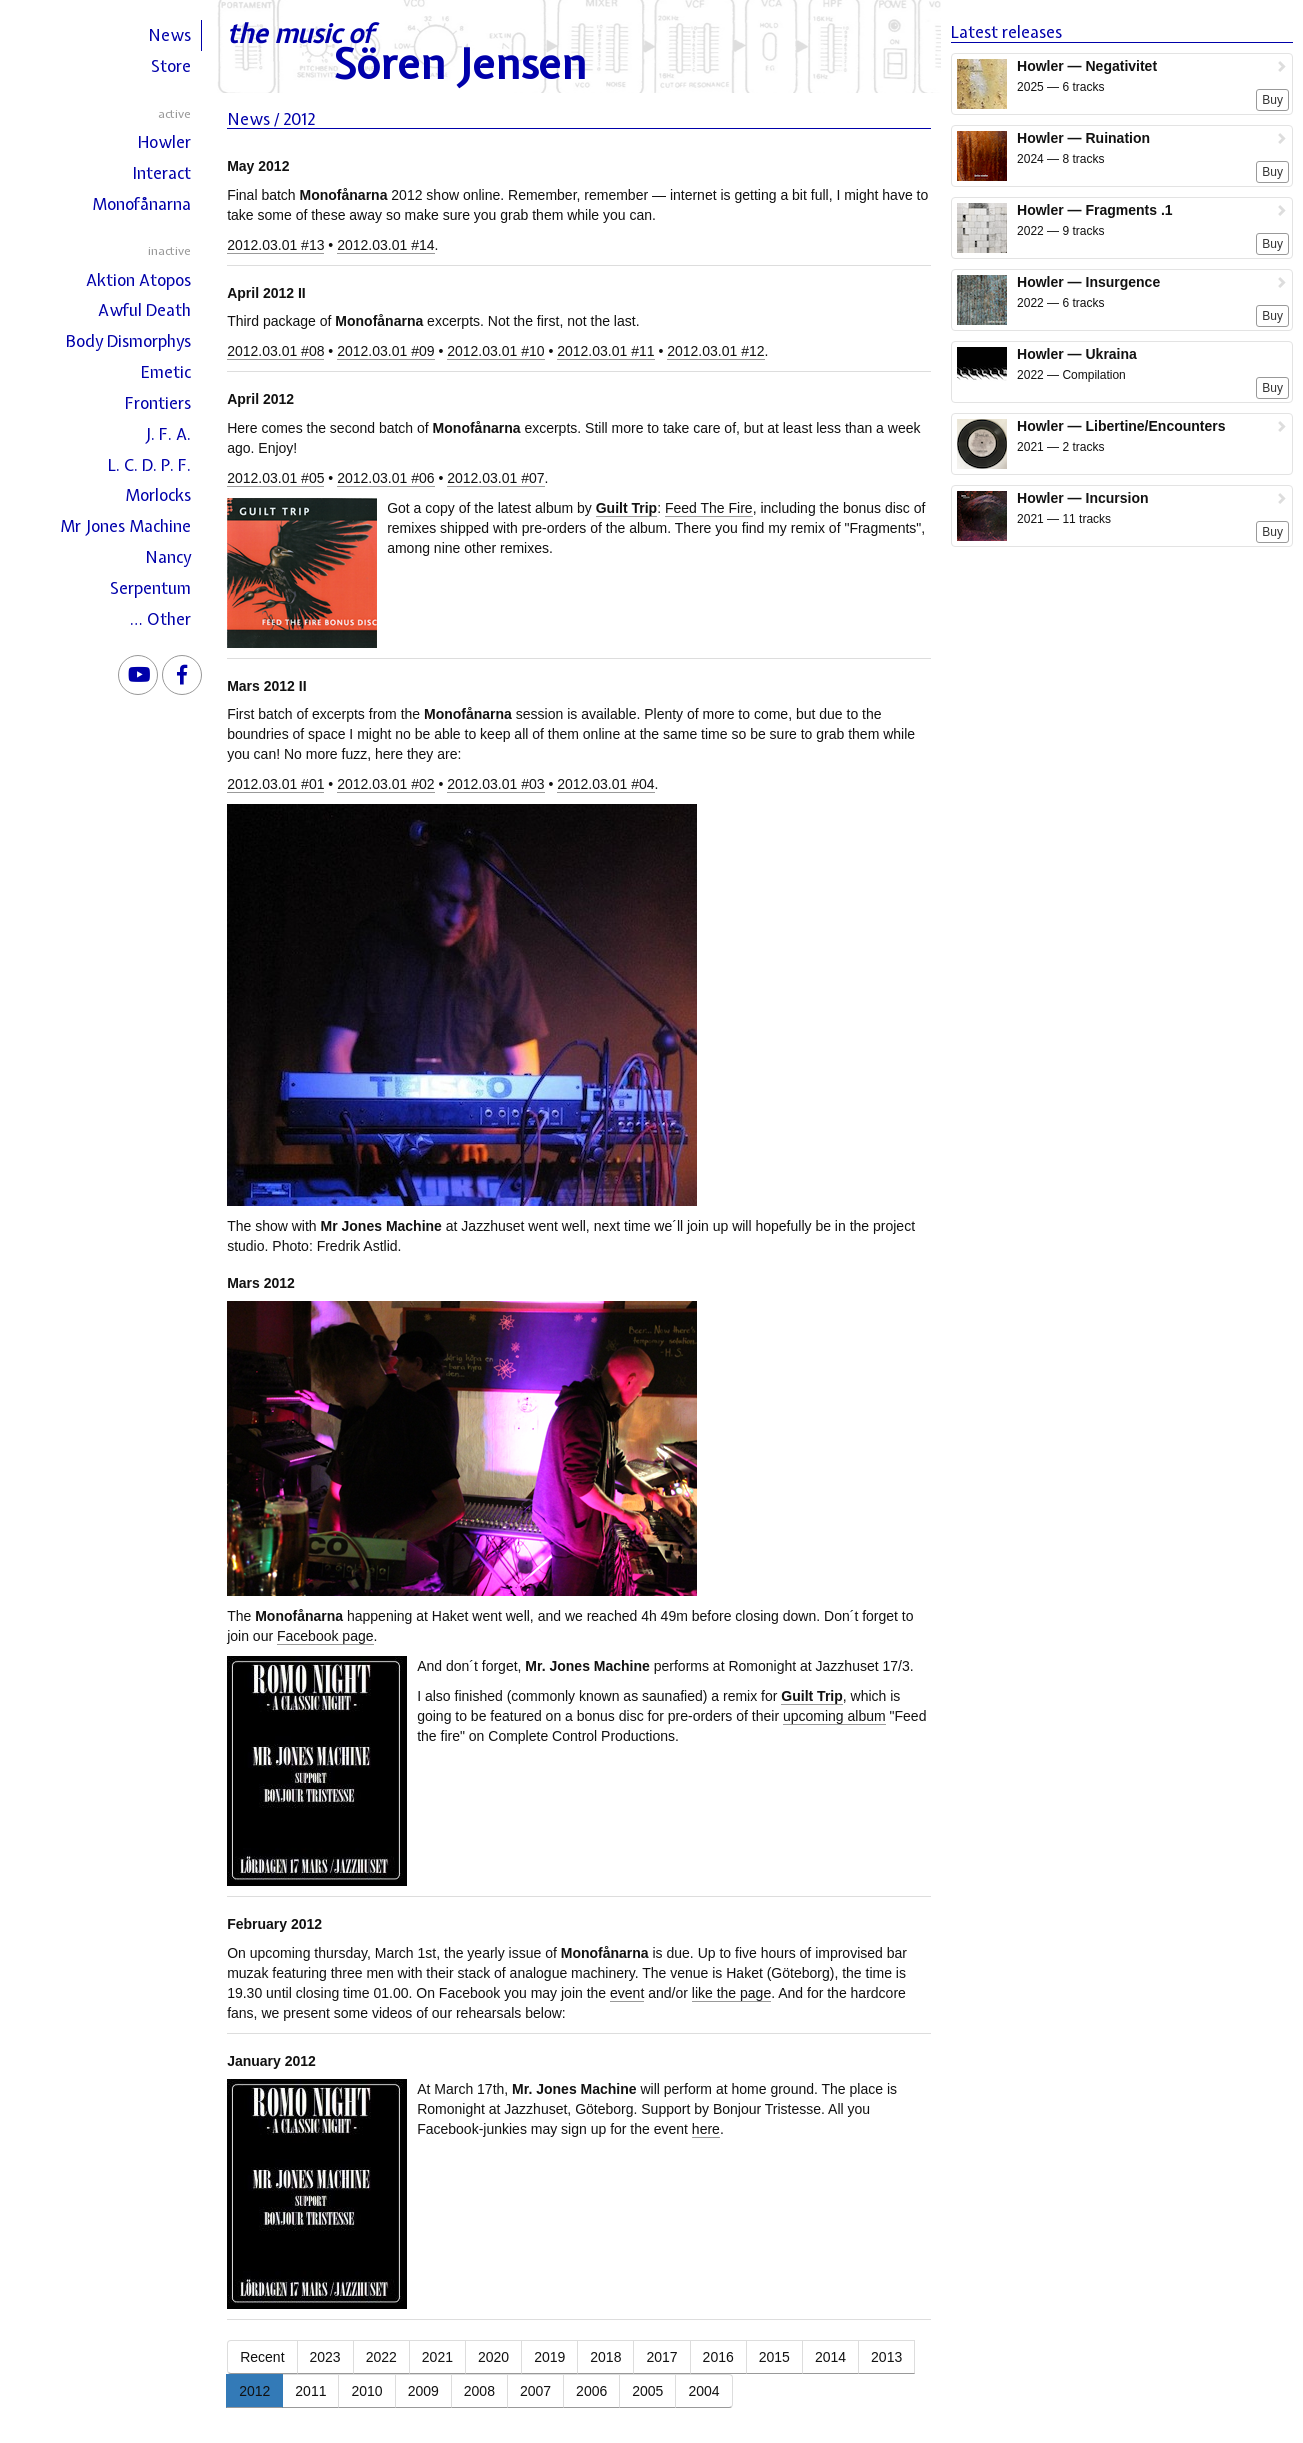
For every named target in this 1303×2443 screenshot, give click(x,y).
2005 (647, 2391)
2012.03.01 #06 (385, 478)
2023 (325, 2357)
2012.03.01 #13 (275, 245)
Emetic (166, 372)
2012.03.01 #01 (275, 784)
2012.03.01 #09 (385, 351)
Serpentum (150, 588)
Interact (162, 173)
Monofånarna (141, 204)
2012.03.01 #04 (605, 784)
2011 (310, 2391)
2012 (254, 2391)
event (627, 1993)
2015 (774, 2357)
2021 (437, 2357)
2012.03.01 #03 (495, 784)
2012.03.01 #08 (275, 351)
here (706, 2129)
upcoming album (834, 1716)
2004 (703, 2391)
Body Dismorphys (128, 341)
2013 (886, 2357)
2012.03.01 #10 (495, 351)
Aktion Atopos (138, 280)
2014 (830, 2357)
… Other (160, 619)
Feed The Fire (709, 508)
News (169, 35)
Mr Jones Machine (125, 526)
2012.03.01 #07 (495, 478)
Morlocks (158, 495)
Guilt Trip (626, 508)
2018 (605, 2357)
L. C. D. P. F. (149, 465)
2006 (591, 2391)
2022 (381, 2357)
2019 (549, 2357)
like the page (731, 1993)
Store (171, 66)
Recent (262, 2357)
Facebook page (325, 1636)
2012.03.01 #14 (385, 245)
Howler (164, 142)
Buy (1272, 100)
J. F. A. (168, 434)
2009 (423, 2391)
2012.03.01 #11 (605, 351)
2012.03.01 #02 (385, 784)
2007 (535, 2391)
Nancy (168, 557)
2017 (661, 2357)
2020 (493, 2357)
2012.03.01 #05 (275, 478)
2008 (479, 2391)
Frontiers (158, 403)
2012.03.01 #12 (715, 351)
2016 (718, 2357)
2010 (366, 2391)
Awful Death (144, 310)
